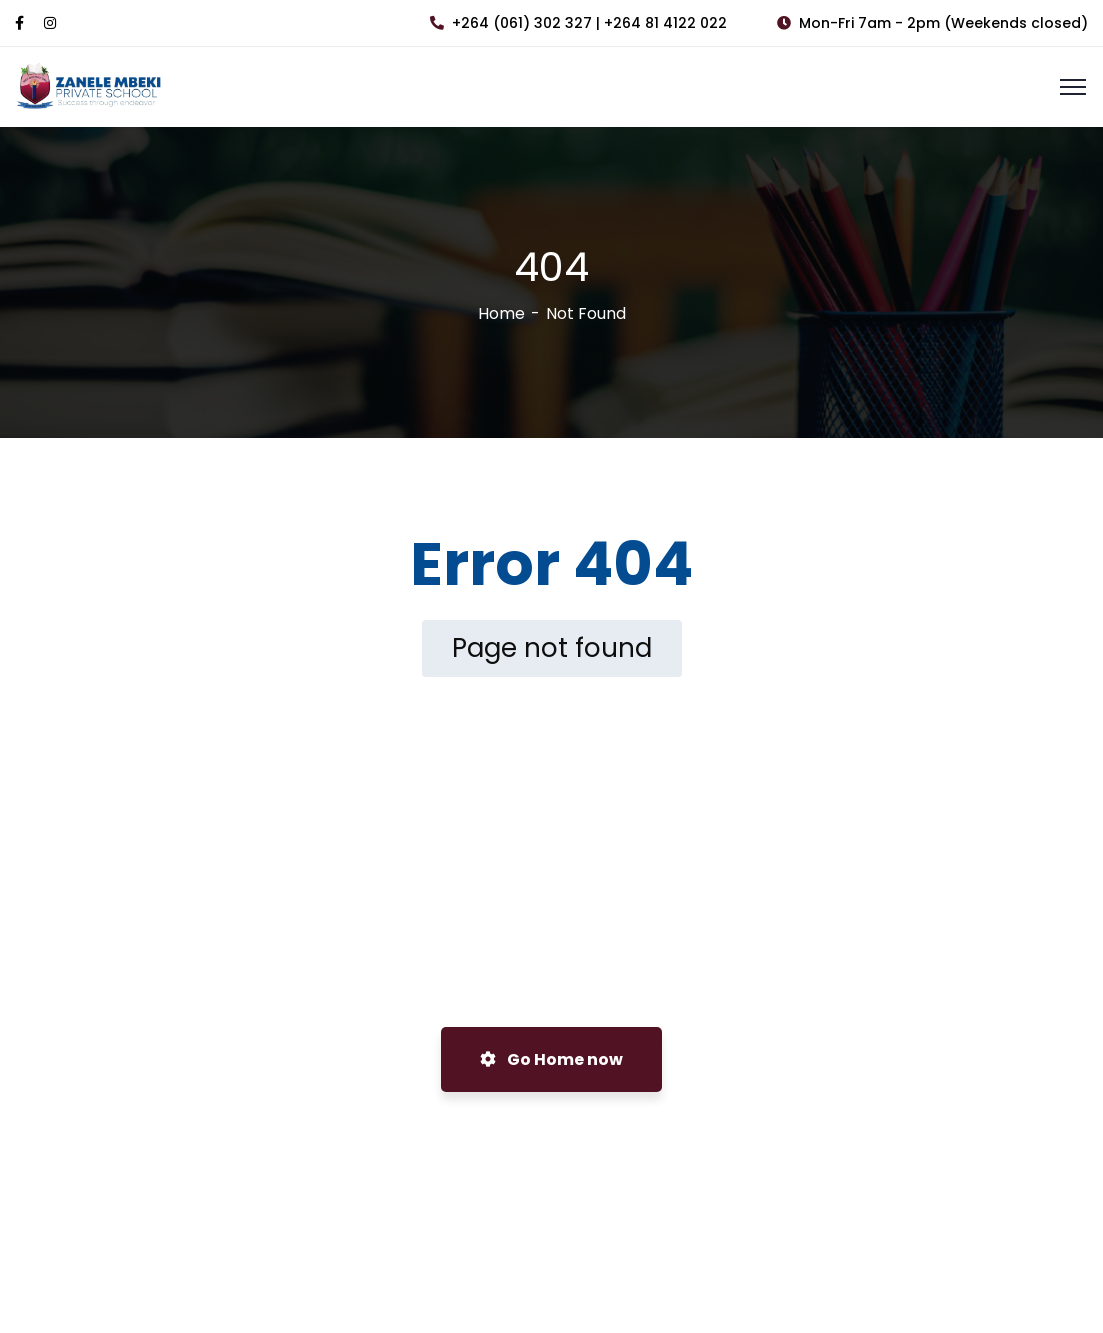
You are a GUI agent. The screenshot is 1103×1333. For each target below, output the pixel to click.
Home (501, 313)
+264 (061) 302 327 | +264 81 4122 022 (578, 23)
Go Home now (551, 1059)
